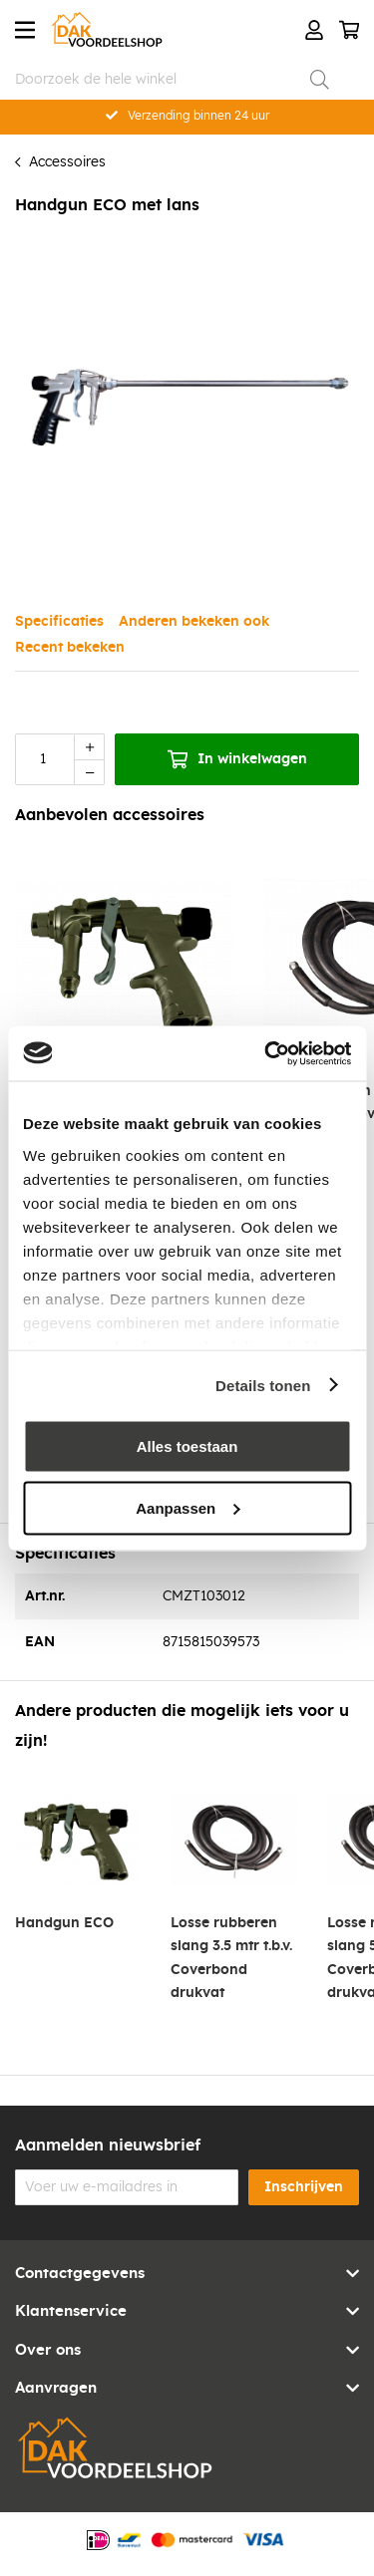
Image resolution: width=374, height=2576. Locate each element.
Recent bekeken (70, 648)
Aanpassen (187, 1507)
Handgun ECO (64, 1923)
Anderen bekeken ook (194, 622)
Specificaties (59, 622)
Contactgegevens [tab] (80, 2273)
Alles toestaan (187, 1446)
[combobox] (172, 80)
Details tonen (262, 1384)
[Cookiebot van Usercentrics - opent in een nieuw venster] (266, 1053)
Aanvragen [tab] (56, 2388)
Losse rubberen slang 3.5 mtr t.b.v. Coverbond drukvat (231, 1958)
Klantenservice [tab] (71, 2311)
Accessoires (67, 162)
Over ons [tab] (48, 2350)
